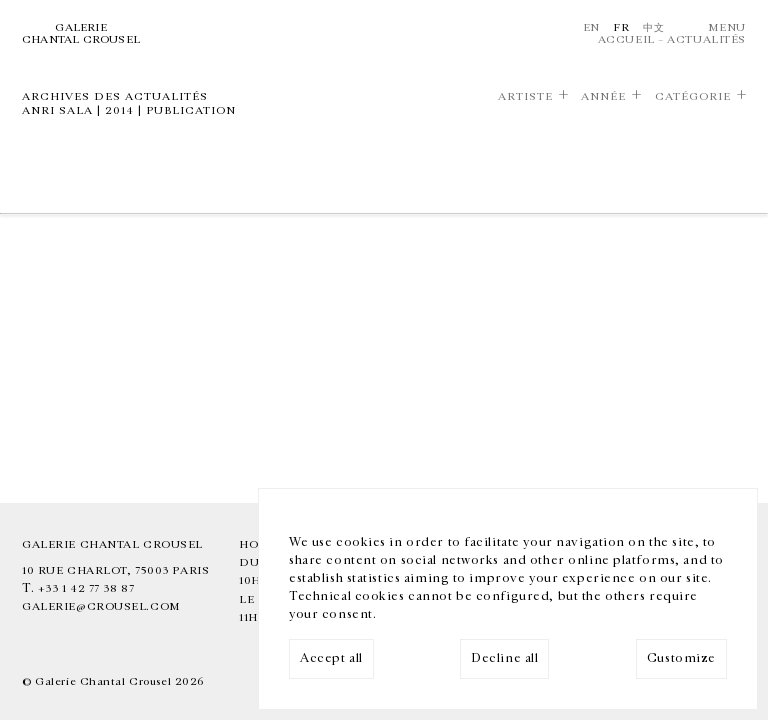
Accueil (626, 39)
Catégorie (693, 96)
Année (603, 96)
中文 (653, 27)
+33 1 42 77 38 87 (86, 588)
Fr (621, 27)
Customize (681, 658)
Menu (727, 27)
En (591, 27)
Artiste (525, 96)
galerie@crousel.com (101, 606)
